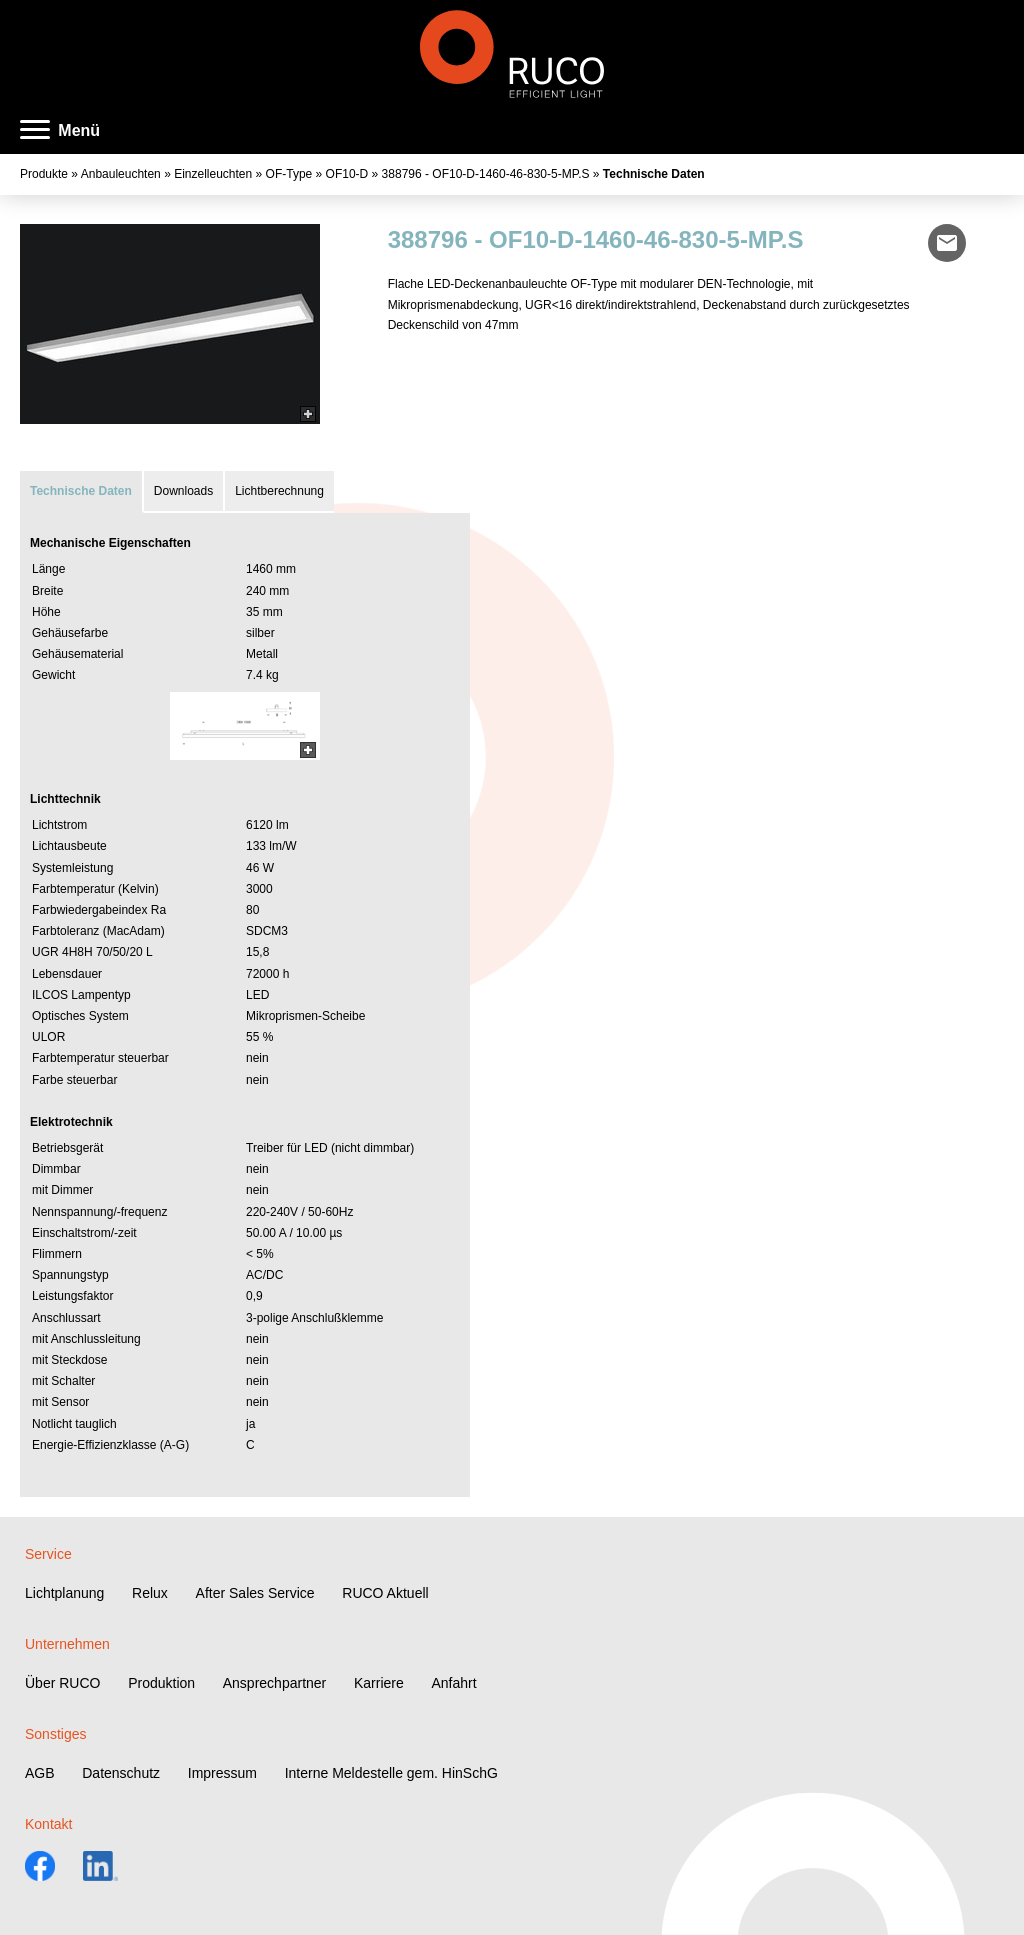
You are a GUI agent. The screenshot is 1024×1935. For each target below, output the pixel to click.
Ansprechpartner (275, 1683)
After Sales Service (255, 1593)
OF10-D (347, 174)
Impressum (222, 1773)
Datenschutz (121, 1773)
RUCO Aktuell (385, 1593)
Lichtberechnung (279, 491)
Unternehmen (67, 1644)
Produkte (44, 174)
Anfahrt (453, 1683)
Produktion (161, 1683)
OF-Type (289, 174)
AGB (40, 1773)
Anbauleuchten (121, 174)
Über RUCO (62, 1683)
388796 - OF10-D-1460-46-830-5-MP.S (486, 174)
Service (48, 1554)
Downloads (183, 491)
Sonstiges (55, 1734)
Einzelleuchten (213, 174)
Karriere (379, 1683)
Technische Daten (654, 174)
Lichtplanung (64, 1593)
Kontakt (48, 1824)
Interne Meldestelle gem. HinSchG (391, 1773)
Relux (150, 1593)
